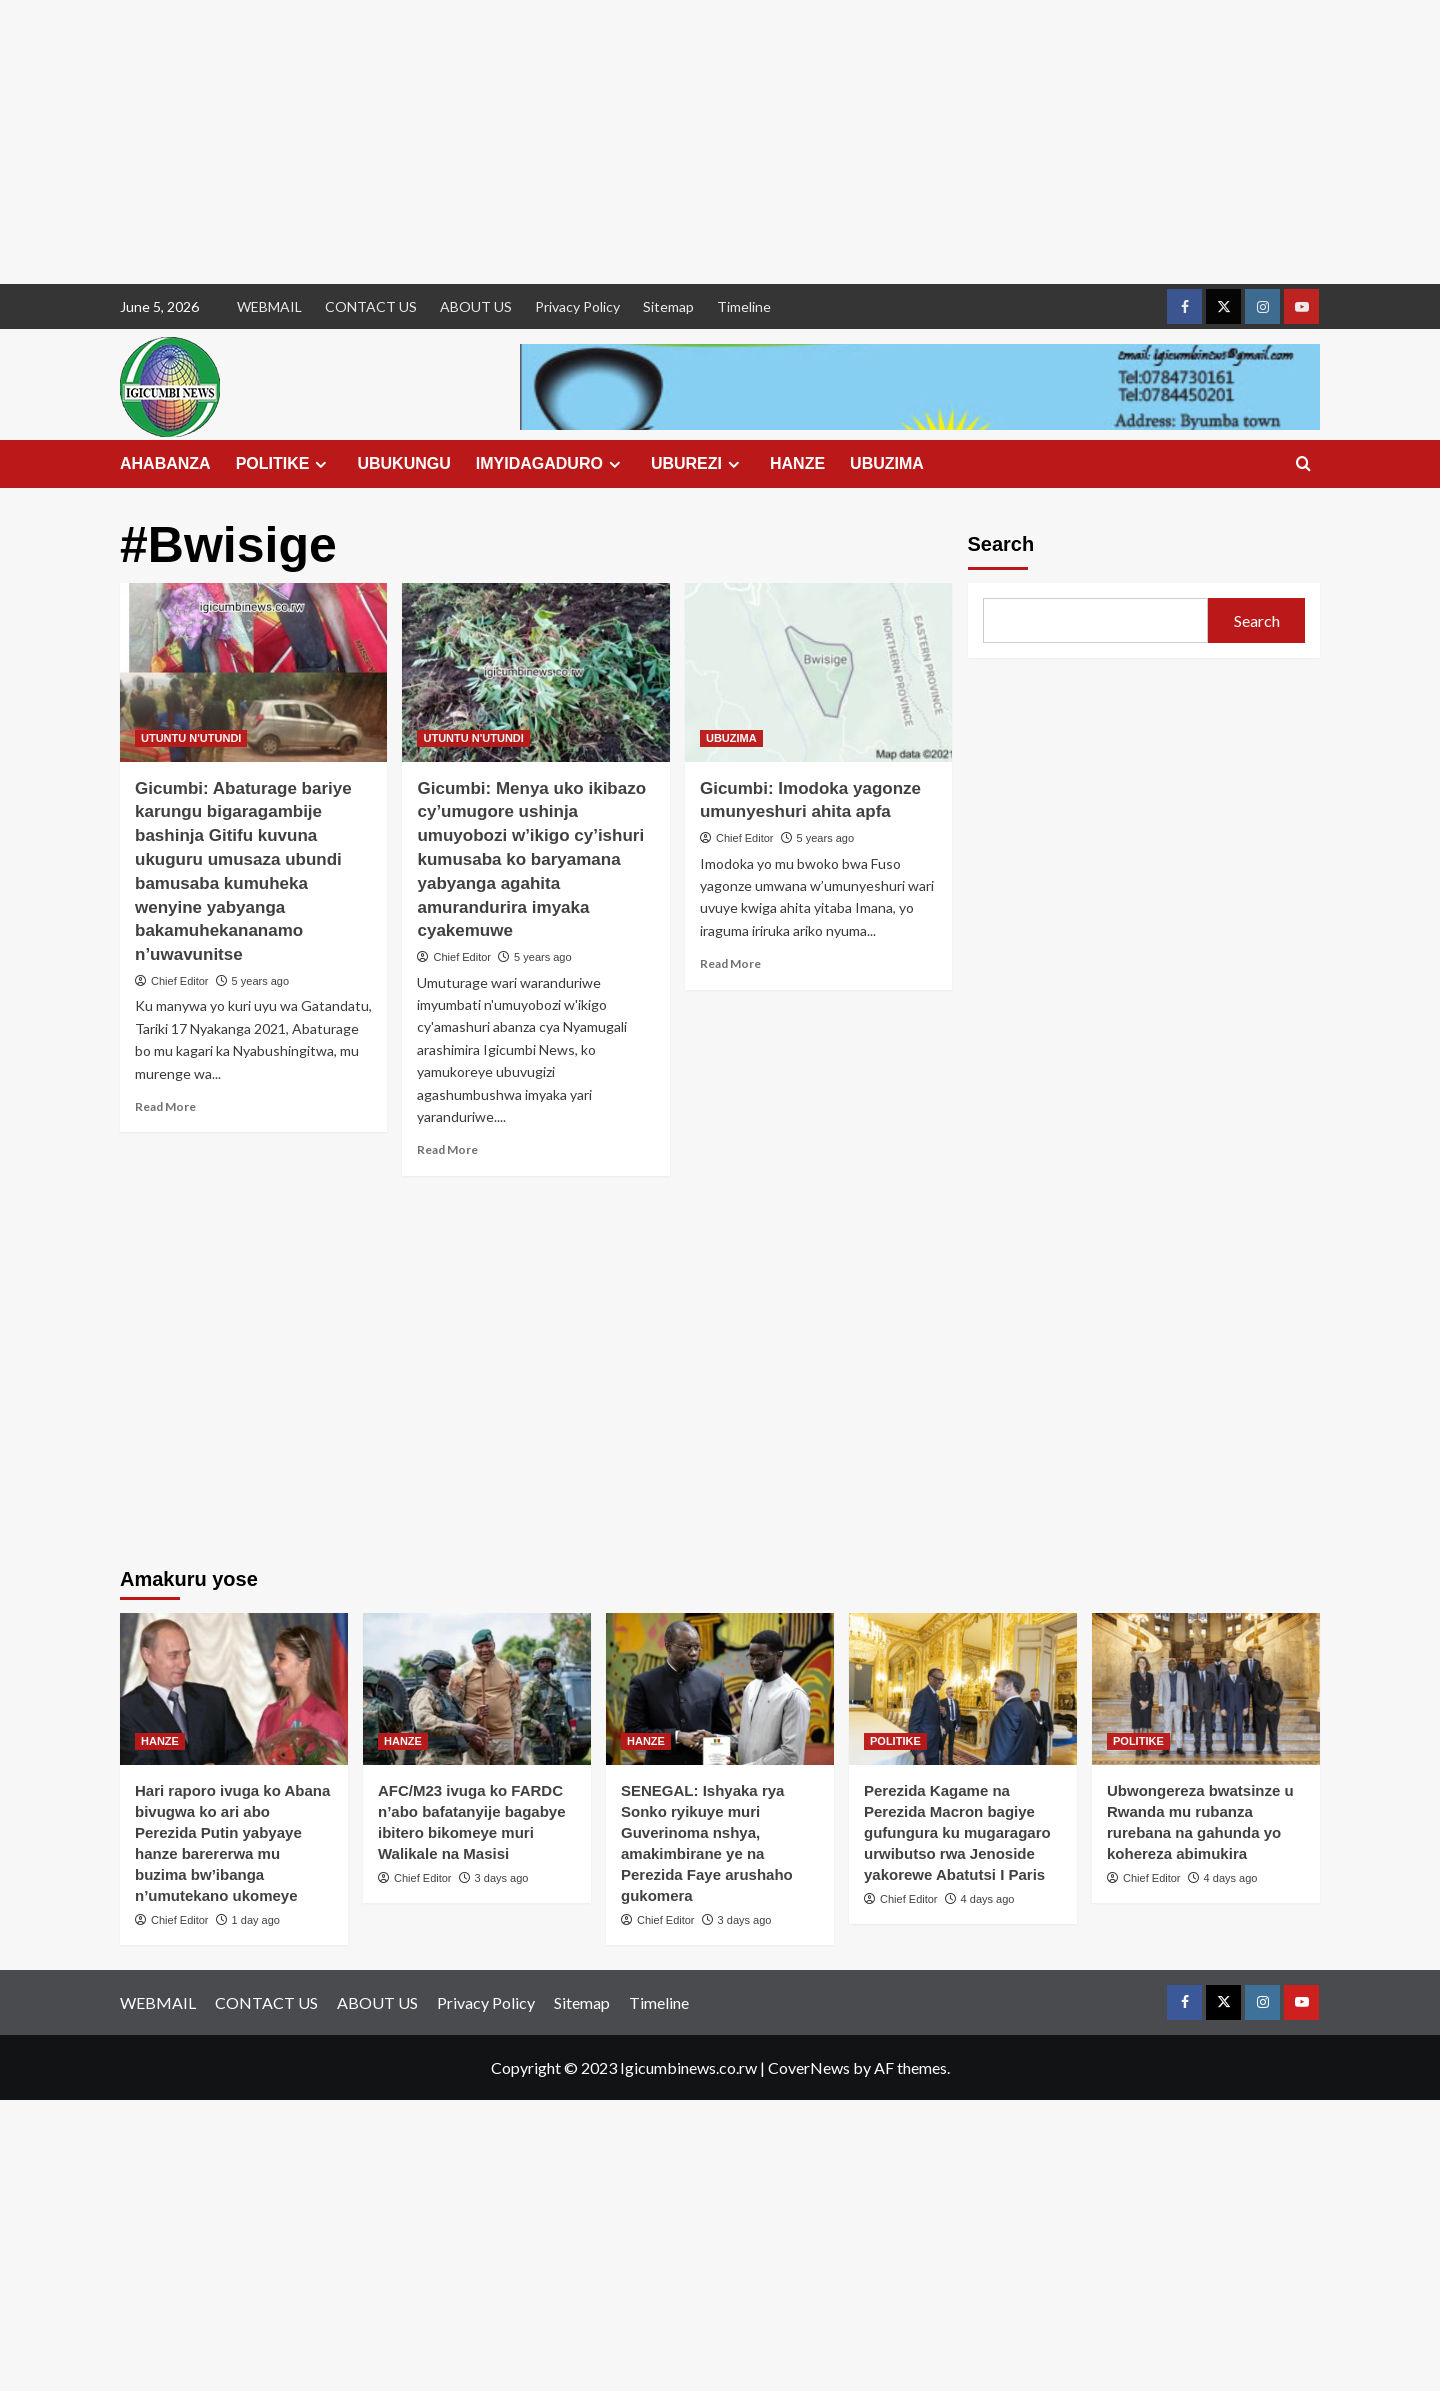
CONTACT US (371, 306)
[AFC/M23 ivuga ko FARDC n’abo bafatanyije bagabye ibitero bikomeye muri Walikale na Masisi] (477, 1689)
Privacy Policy (577, 306)
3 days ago (502, 1878)
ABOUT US (476, 306)
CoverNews (809, 2067)
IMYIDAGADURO (551, 464)
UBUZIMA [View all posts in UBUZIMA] (731, 738)
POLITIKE (284, 464)
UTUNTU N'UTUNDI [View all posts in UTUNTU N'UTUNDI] (191, 738)
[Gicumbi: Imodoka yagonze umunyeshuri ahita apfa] (818, 672)
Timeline (744, 306)
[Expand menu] (320, 464)
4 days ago (988, 1899)
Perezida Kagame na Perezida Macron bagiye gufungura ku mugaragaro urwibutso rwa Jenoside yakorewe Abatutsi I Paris (957, 1832)
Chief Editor (179, 981)
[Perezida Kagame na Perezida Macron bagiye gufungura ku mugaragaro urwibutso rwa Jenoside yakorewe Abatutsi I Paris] (963, 1689)
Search (1001, 544)
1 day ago (256, 1920)
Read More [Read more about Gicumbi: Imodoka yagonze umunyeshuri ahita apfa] (730, 963)
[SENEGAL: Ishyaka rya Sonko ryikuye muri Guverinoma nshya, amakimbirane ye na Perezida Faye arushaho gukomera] (720, 1689)
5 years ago (260, 981)
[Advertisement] (600, 142)
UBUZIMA (887, 463)
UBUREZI (698, 464)
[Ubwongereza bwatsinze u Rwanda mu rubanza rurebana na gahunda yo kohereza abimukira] (1206, 1689)
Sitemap (668, 306)
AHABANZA (165, 463)
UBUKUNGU (403, 463)
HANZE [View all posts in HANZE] (160, 1741)
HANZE (797, 463)
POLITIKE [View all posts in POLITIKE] (895, 1741)
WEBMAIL (269, 306)
